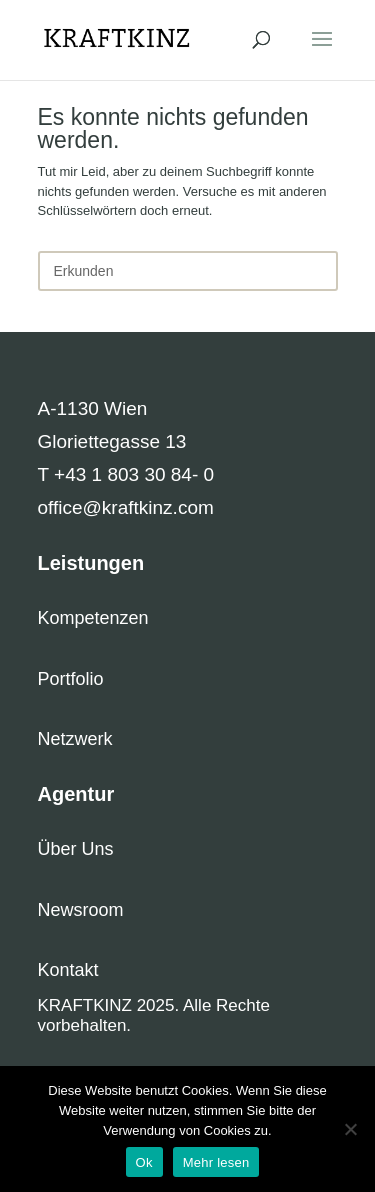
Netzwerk (75, 739)
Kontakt (68, 970)
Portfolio (71, 679)
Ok (144, 1162)
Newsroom (81, 910)
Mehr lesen (216, 1162)
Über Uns (76, 849)
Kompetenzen (93, 618)
